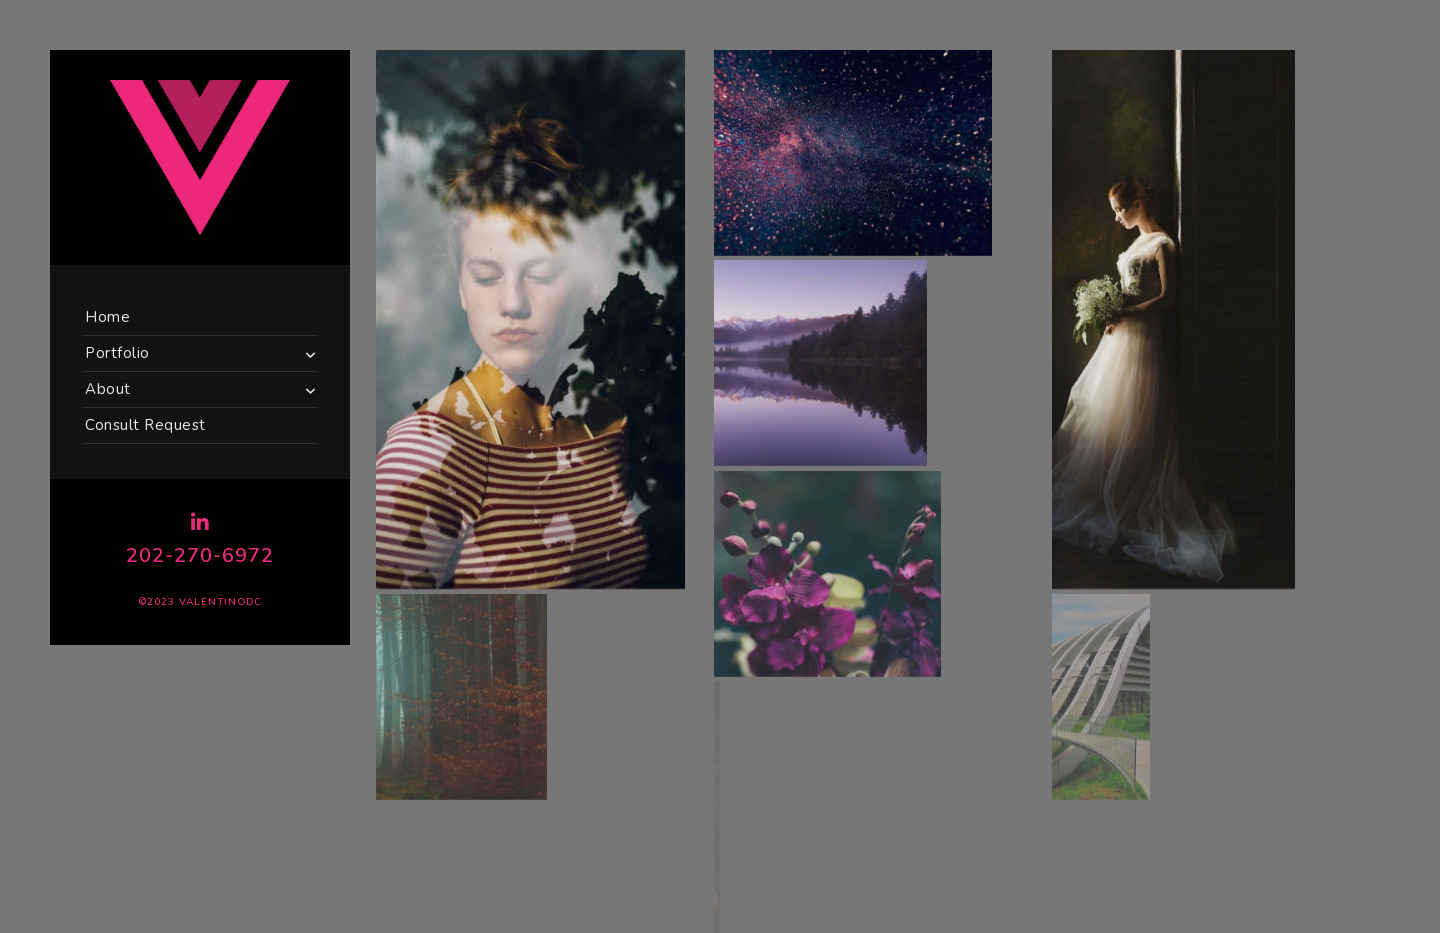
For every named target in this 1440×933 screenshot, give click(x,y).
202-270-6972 (200, 555)
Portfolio (117, 353)
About (108, 389)
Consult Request (145, 425)
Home (107, 317)
